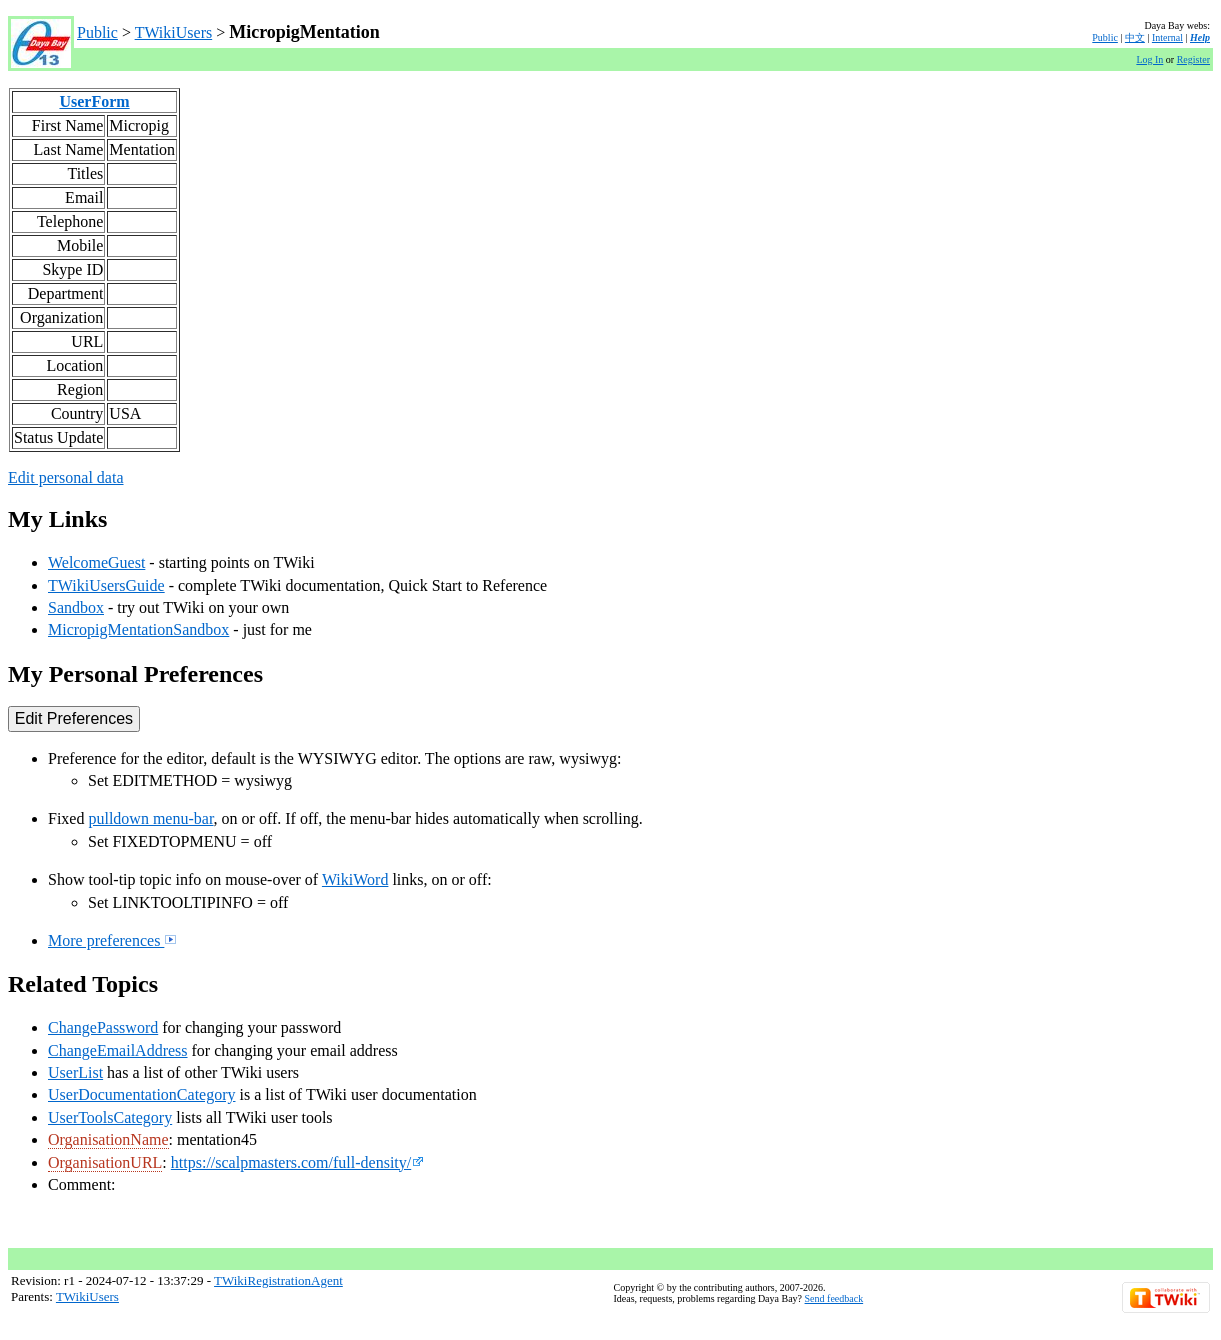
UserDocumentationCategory (142, 1094)
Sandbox (76, 607)
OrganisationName (108, 1139)
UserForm (94, 101)
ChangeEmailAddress (118, 1050)
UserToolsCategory (110, 1117)
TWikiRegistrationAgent (278, 1280)
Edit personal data (66, 477)
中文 (1135, 37)
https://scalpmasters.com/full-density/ (297, 1162)
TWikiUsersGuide (106, 585)
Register (1193, 59)
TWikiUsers (174, 32)
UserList (75, 1072)
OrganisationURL (105, 1162)
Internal (1167, 37)
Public (97, 32)
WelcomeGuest (96, 562)
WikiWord (355, 879)
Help (1200, 37)
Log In (1149, 59)
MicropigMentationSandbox (138, 629)
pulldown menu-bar (150, 818)
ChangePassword (103, 1027)
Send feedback (834, 1298)
